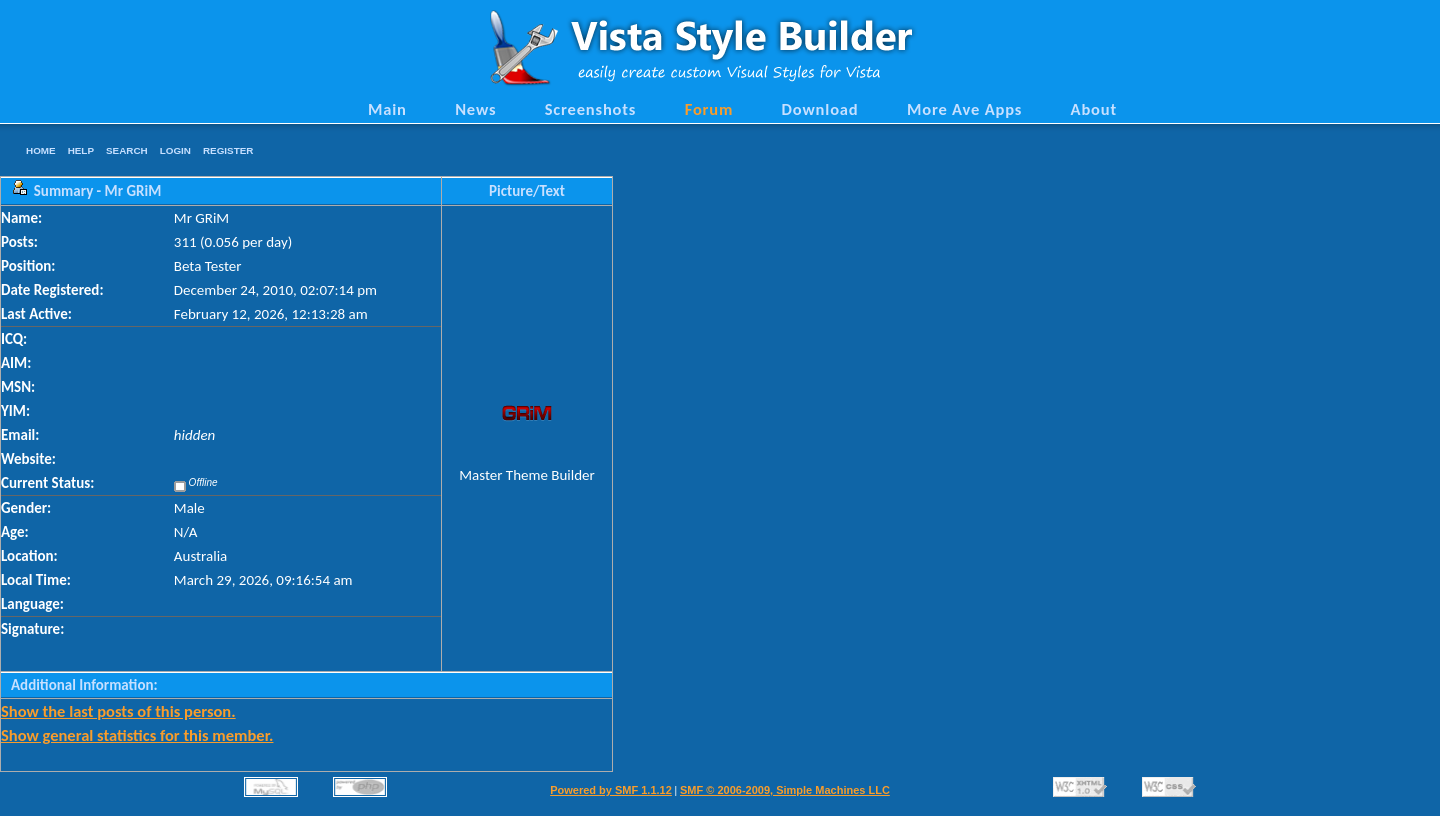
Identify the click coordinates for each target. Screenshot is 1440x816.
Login (175, 150)
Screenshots (591, 109)
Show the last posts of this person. (118, 711)
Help (81, 150)
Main (387, 109)
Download (820, 109)
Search (127, 150)
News (475, 109)
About (1094, 109)
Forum (709, 109)
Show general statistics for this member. (137, 735)
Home (41, 150)
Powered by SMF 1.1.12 (611, 790)
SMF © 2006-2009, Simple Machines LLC (785, 790)
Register (228, 150)
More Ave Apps (964, 109)
